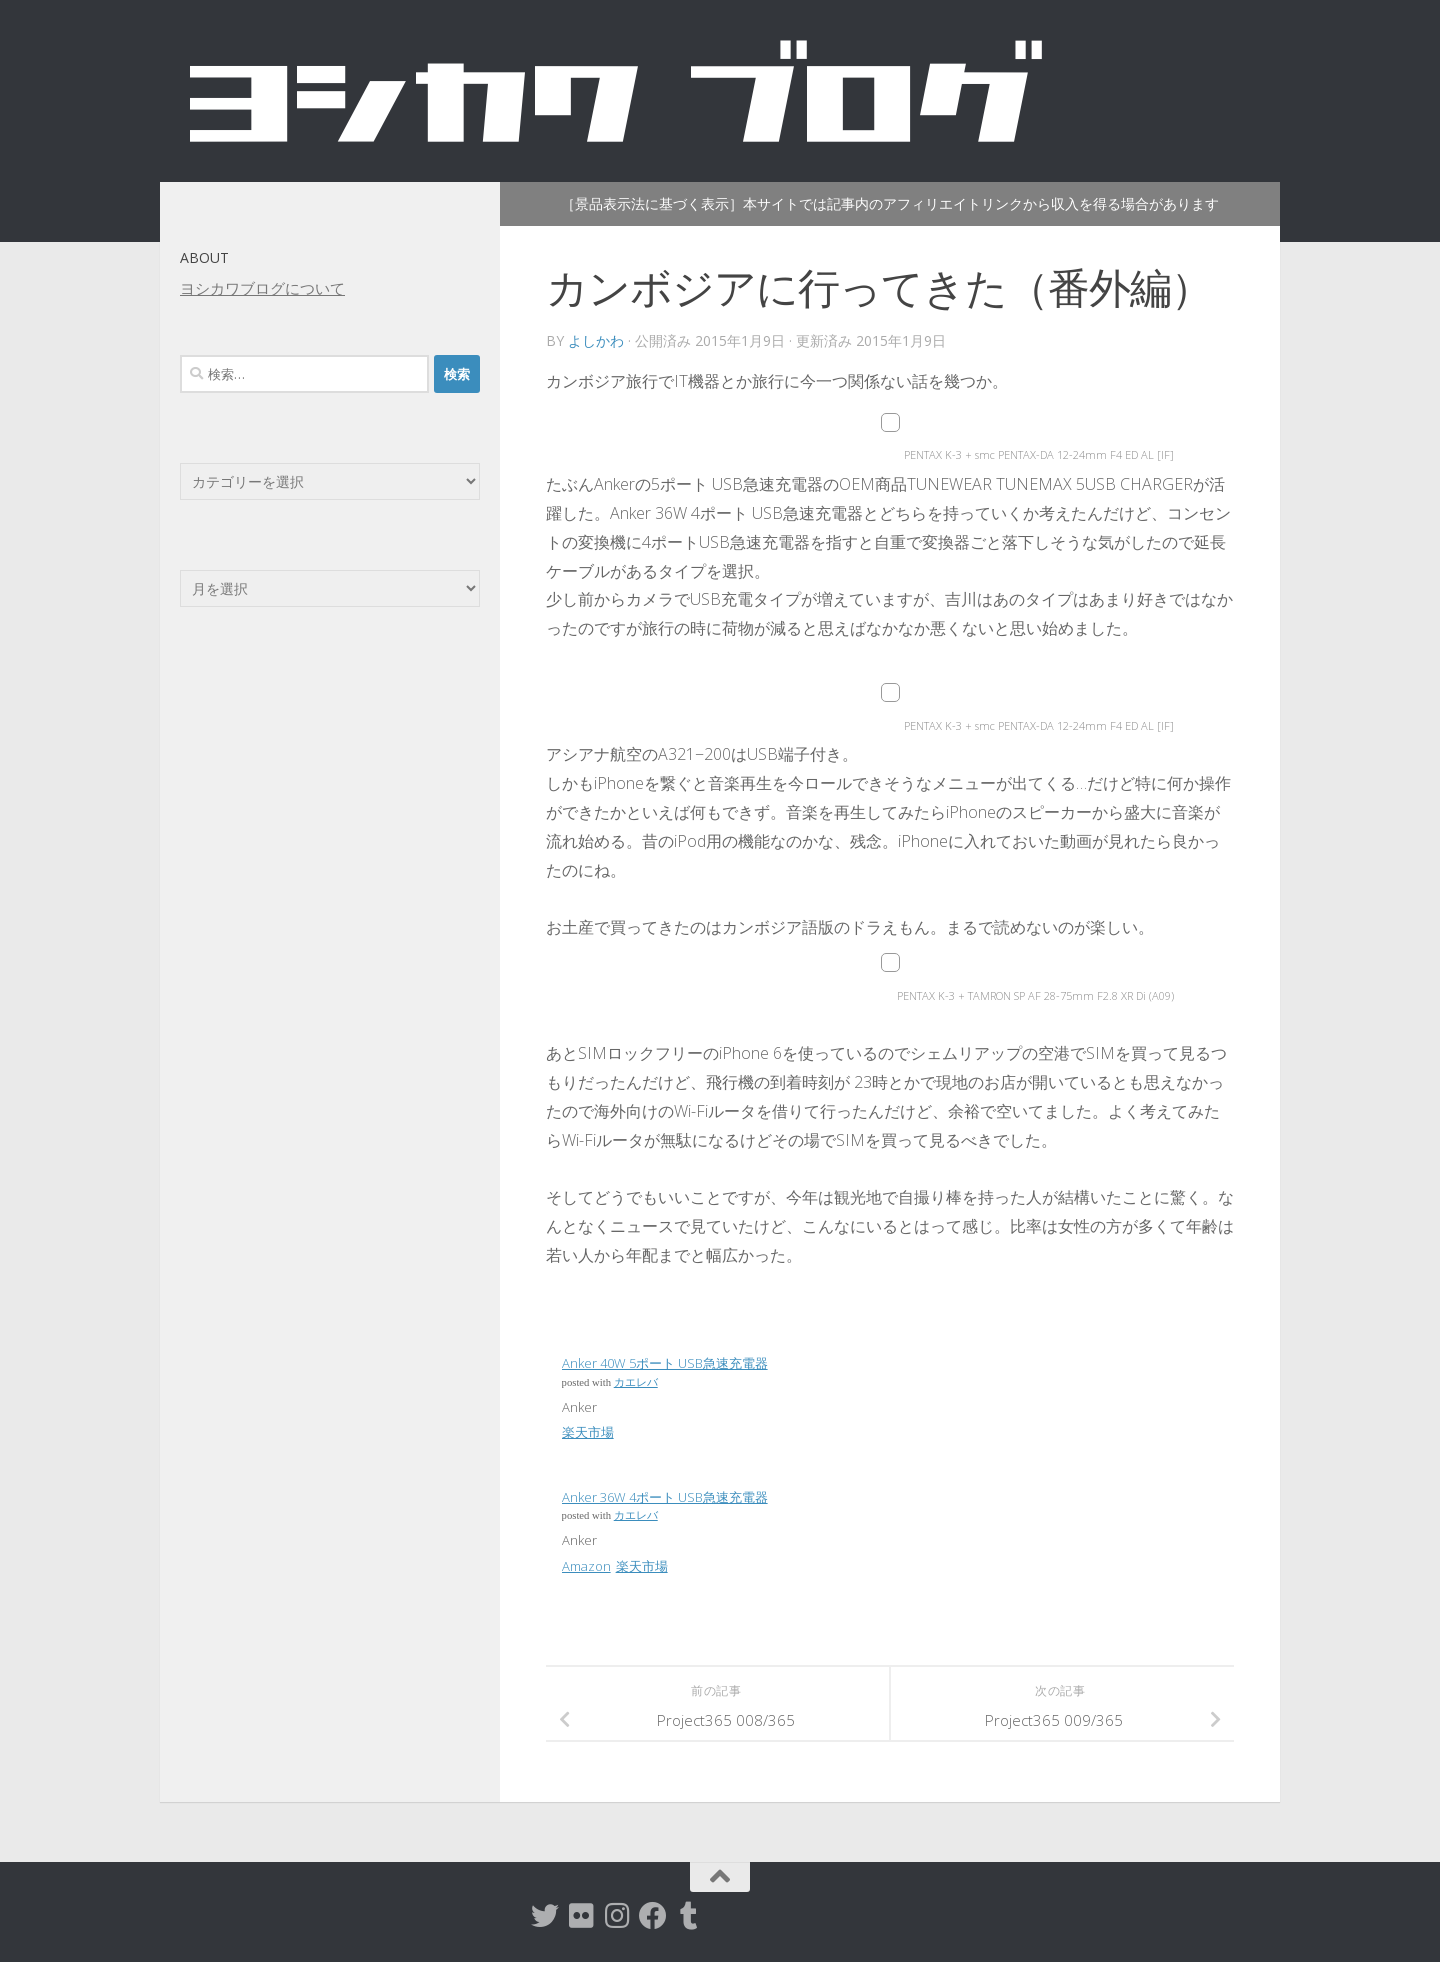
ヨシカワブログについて (262, 288)
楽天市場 (588, 1432)
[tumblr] (689, 1916)
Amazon (586, 1566)
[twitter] (545, 1916)
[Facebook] (653, 1916)
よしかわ (596, 340)
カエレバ (636, 1382)
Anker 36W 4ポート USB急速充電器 (665, 1497)
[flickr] (581, 1916)
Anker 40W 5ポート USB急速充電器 (665, 1363)
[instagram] (617, 1916)
